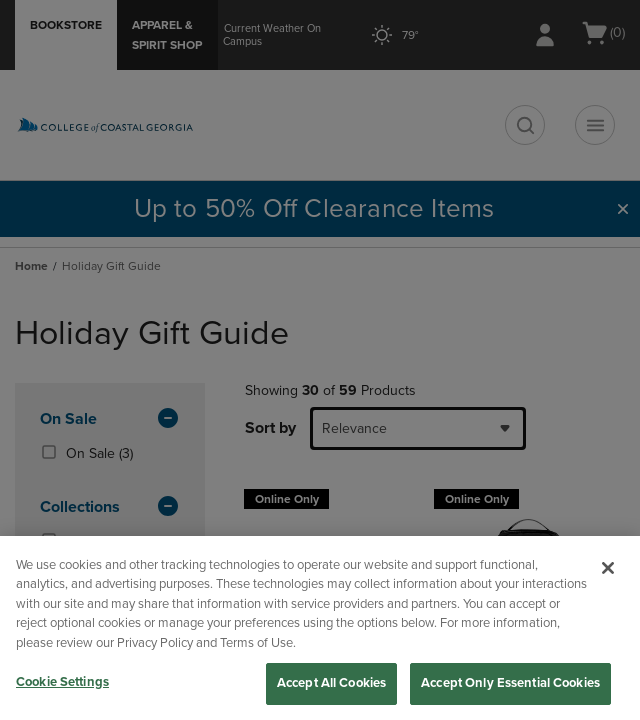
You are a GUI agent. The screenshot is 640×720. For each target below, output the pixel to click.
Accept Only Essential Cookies (510, 683)
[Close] (608, 568)
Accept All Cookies (331, 683)
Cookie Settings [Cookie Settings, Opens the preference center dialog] (62, 682)
